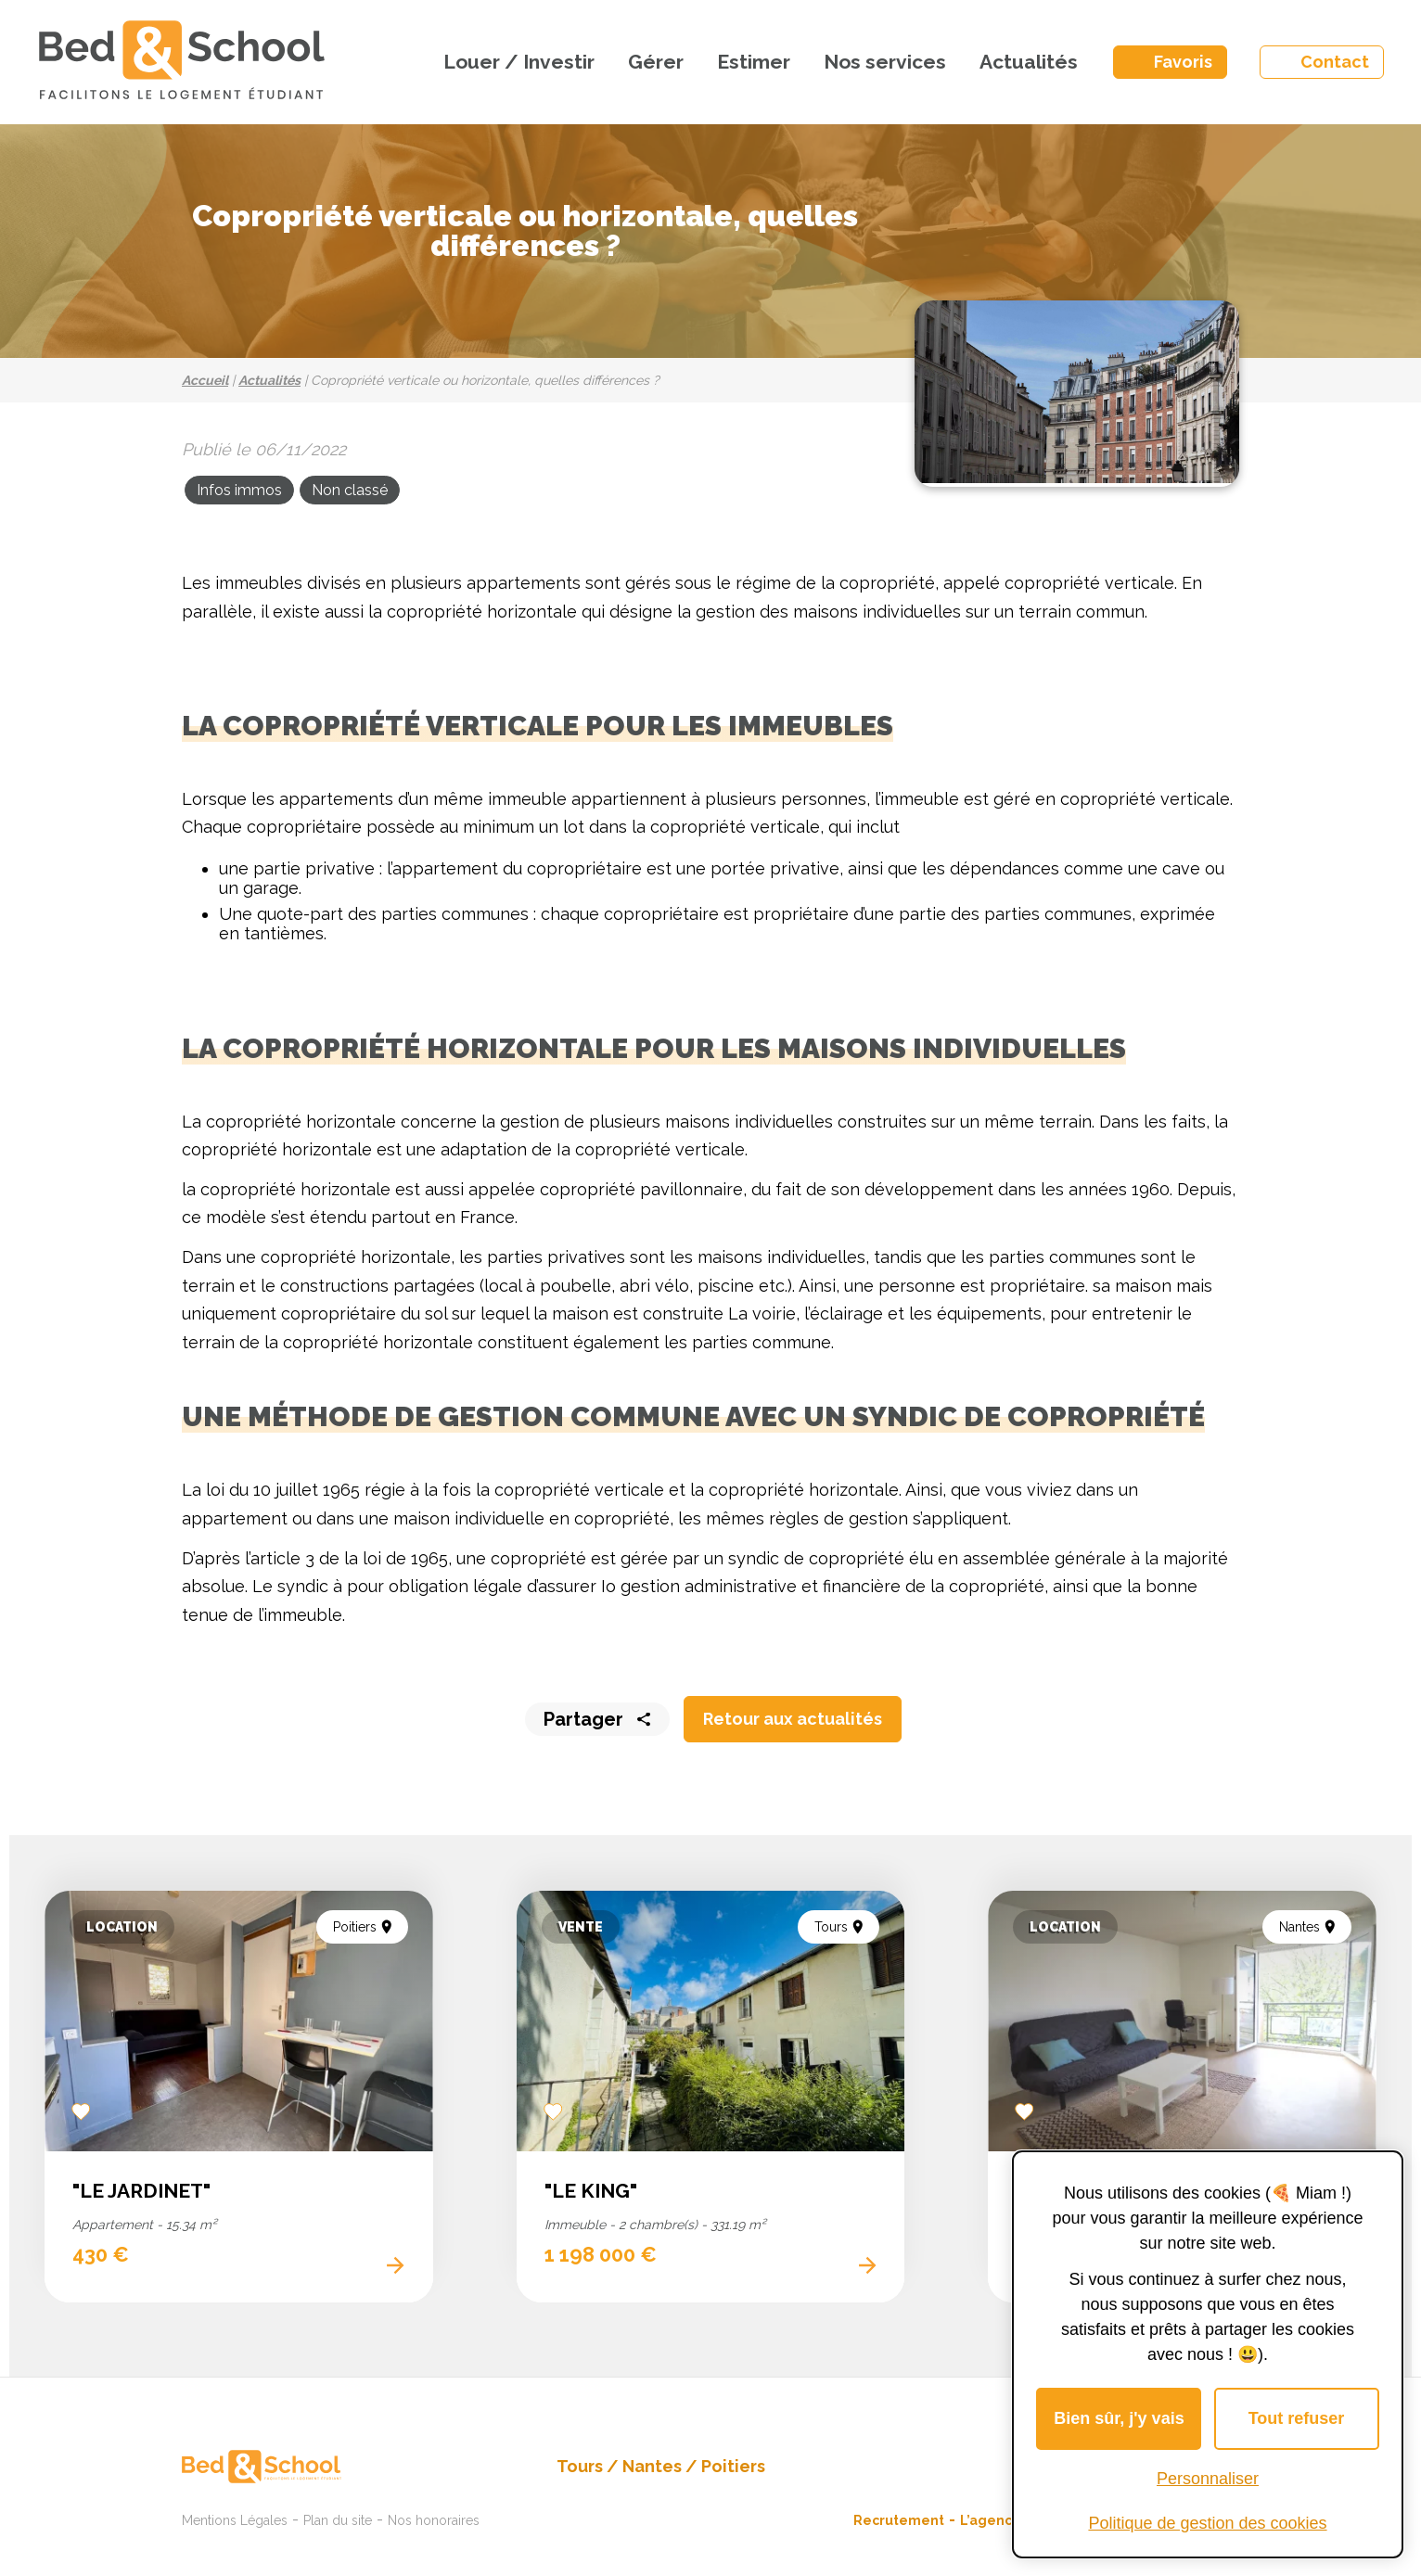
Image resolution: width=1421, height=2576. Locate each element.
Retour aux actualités (792, 1718)
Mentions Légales (235, 2520)
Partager (583, 1719)
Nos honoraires (434, 2520)
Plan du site (337, 2520)
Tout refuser (1296, 2418)
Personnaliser (1208, 2478)
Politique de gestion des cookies (1207, 2523)
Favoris (1183, 61)
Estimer (753, 61)
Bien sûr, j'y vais (1119, 2418)
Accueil (205, 380)
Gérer (656, 61)
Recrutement (898, 2520)
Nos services (885, 61)
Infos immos (239, 490)
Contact (1334, 61)
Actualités (1028, 61)
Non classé (350, 490)
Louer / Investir (519, 61)
